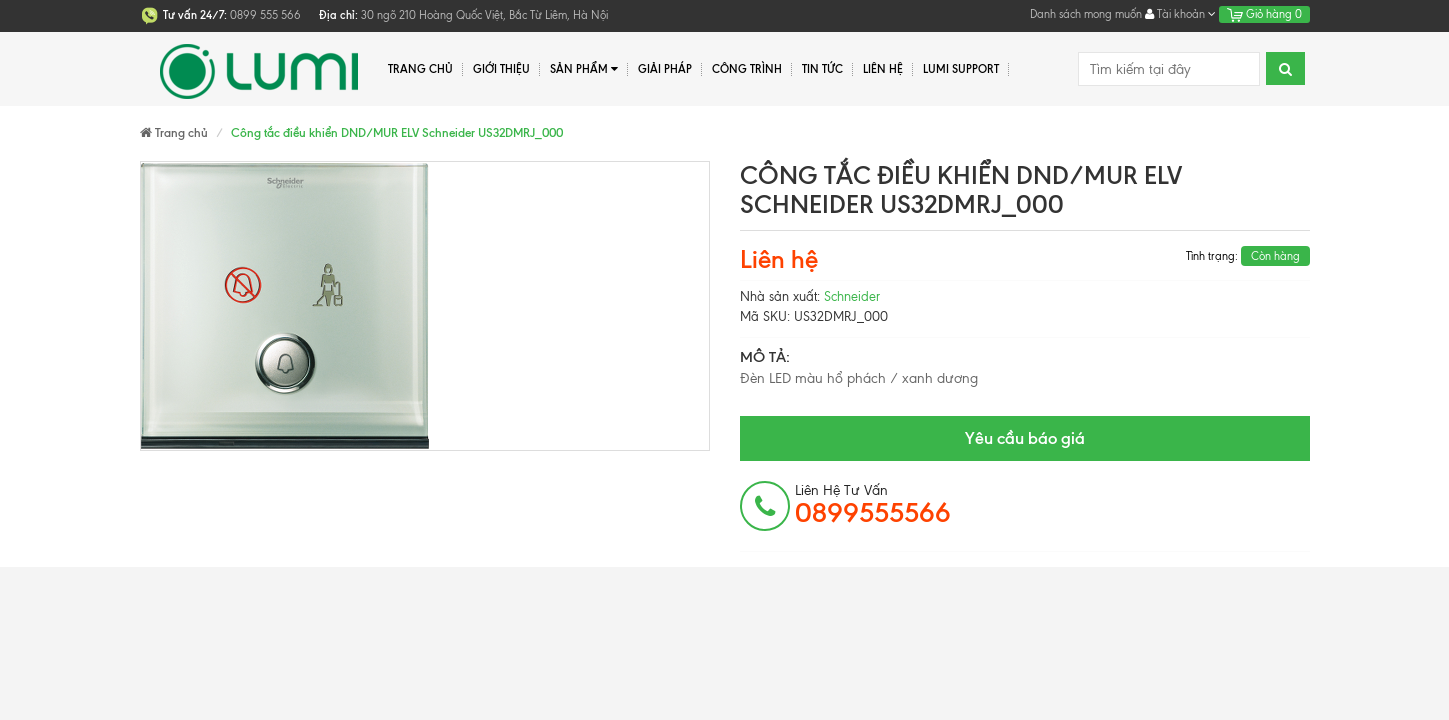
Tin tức (822, 69)
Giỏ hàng (1264, 14)
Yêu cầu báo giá (1025, 438)
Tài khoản (1180, 14)
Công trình (747, 69)
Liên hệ (883, 69)
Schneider (852, 296)
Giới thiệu (501, 69)
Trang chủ (420, 69)
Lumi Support (961, 69)
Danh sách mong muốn (1086, 14)
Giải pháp (665, 69)
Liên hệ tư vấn (873, 505)
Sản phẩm (584, 69)
